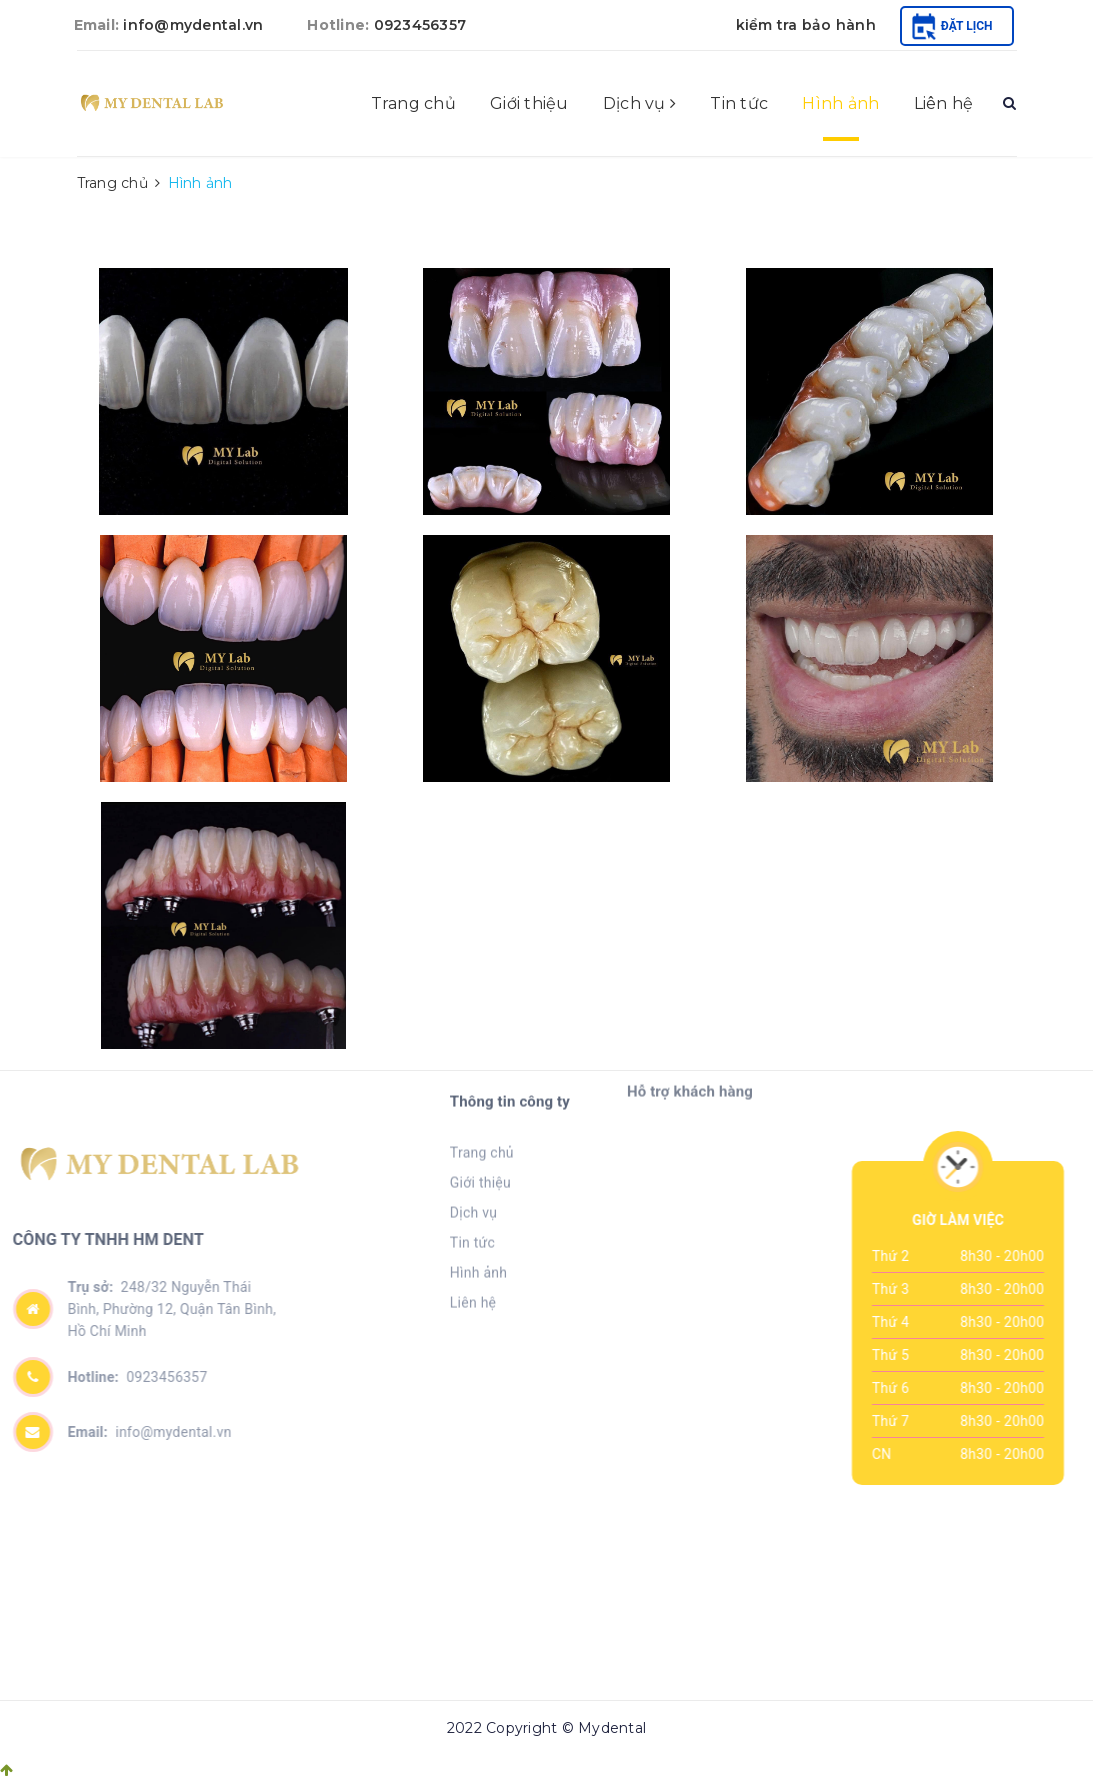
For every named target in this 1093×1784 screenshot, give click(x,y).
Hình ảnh (840, 103)
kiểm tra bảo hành (806, 25)
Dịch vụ (639, 103)
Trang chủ (413, 103)
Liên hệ (944, 103)
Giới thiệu (529, 103)
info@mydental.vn (193, 25)
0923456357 (420, 25)
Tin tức (739, 103)
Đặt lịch (952, 26)
